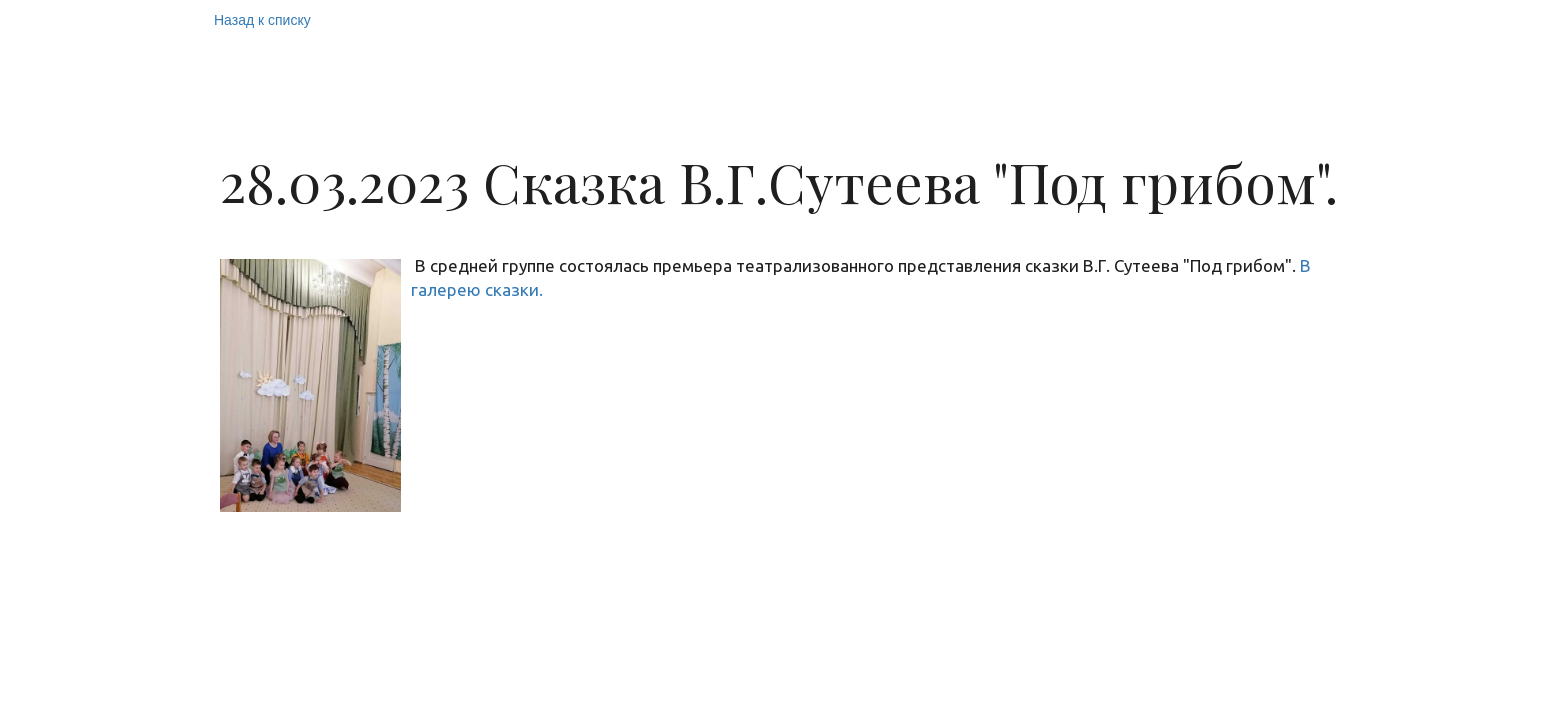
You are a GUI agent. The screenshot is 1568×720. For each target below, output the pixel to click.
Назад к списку (262, 20)
